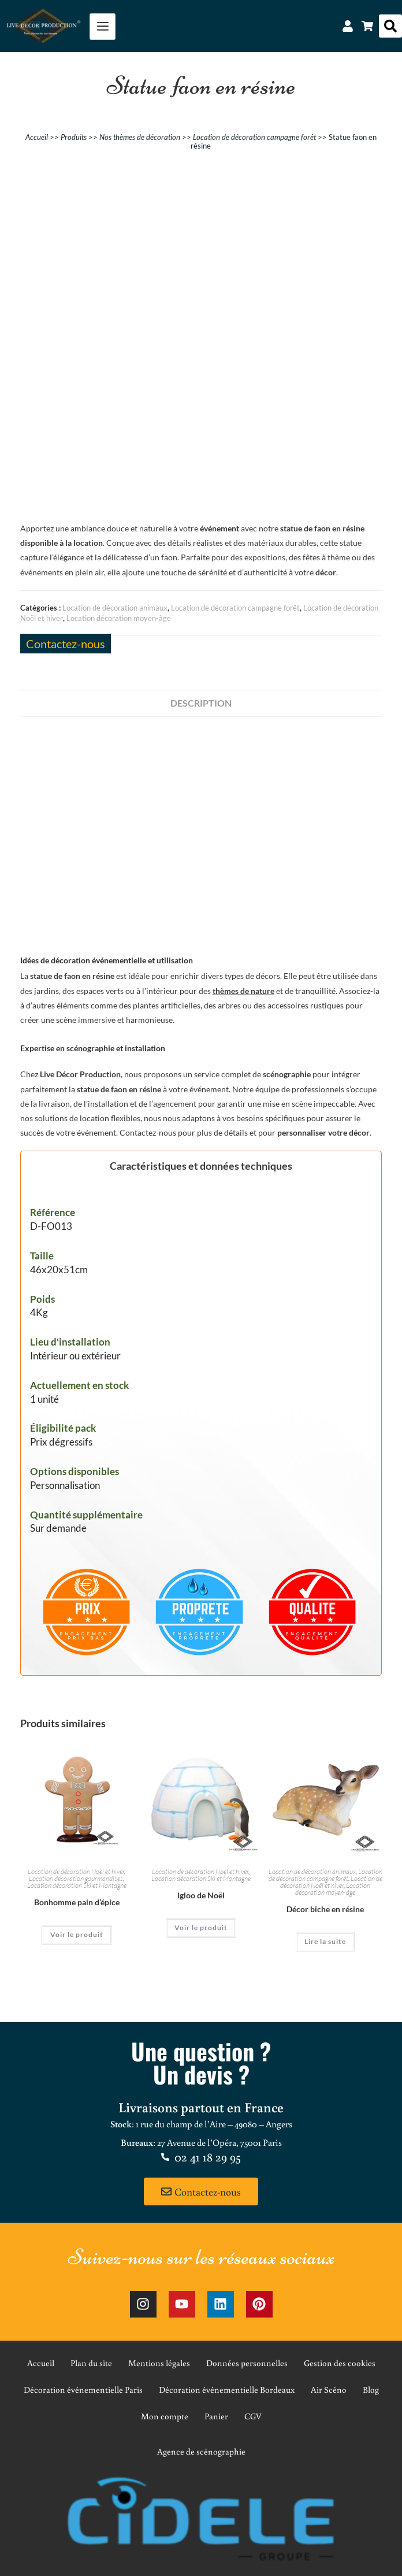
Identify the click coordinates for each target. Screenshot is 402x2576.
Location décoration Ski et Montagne (76, 1885)
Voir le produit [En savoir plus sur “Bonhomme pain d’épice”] (76, 1934)
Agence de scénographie (201, 2451)
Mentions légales (159, 2362)
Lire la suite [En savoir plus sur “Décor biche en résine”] (325, 1941)
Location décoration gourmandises (76, 1878)
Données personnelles (247, 2362)
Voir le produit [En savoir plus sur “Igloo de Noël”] (201, 1927)
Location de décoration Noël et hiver (76, 1871)
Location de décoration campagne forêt (254, 137)
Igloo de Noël (201, 1895)
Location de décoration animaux (115, 607)
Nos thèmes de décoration (139, 137)
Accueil (36, 137)
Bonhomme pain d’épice (77, 1902)
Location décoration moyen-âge (118, 618)
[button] (390, 26)
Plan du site (91, 2362)
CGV (253, 2416)
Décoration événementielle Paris (83, 2389)
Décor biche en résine (325, 1909)
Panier (216, 2416)
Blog (371, 2389)
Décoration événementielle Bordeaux (227, 2389)
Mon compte (164, 2416)
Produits (74, 137)
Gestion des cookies (339, 2362)
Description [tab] (201, 702)
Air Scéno (329, 2389)
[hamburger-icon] (103, 26)
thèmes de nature (243, 991)
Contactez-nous (65, 644)
